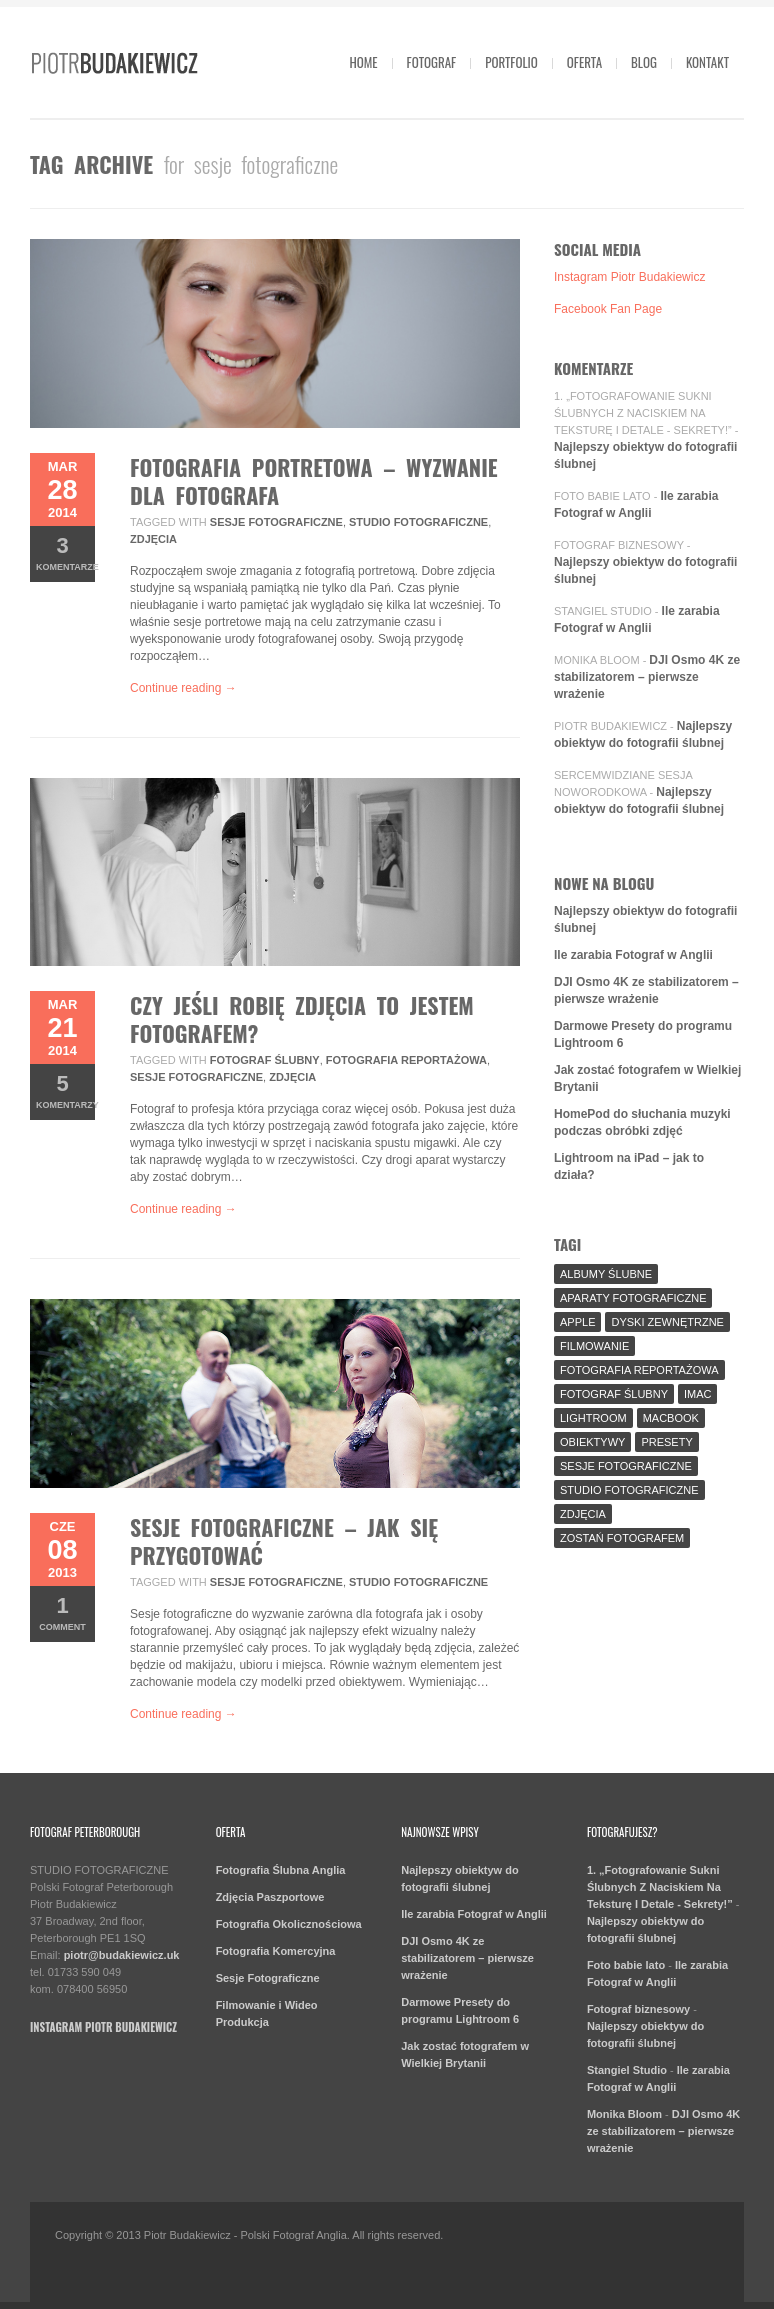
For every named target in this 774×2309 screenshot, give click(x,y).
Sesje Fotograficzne (268, 1978)
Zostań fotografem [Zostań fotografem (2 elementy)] (622, 1538)
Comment (62, 1612)
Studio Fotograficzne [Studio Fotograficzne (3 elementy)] (629, 1490)
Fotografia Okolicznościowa (289, 1924)
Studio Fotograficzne (418, 522)
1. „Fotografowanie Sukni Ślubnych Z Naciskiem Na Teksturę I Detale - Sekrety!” (643, 413)
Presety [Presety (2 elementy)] (666, 1442)
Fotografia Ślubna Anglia (281, 1870)
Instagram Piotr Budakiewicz (629, 277)
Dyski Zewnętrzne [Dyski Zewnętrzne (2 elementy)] (667, 1322)
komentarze (65, 552)
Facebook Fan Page (608, 309)
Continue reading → (183, 688)
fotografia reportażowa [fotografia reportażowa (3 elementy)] (639, 1370)
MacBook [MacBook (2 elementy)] (671, 1418)
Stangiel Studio (603, 611)
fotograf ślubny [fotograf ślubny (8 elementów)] (614, 1394)
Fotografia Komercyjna (276, 1951)
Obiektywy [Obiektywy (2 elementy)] (592, 1442)
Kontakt (707, 62)
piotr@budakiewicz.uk (122, 1955)
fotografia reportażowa (406, 1060)
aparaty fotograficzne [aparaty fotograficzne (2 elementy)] (633, 1298)
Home (363, 62)
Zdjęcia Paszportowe (270, 1897)
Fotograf (432, 62)
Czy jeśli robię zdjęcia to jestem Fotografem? (302, 1019)
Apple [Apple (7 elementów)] (577, 1322)
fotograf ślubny (265, 1060)
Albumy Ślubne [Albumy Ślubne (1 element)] (606, 1274)
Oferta (584, 62)
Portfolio (511, 62)
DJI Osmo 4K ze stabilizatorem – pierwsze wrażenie (647, 677)
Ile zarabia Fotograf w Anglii (633, 955)
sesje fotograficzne (276, 522)
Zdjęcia (153, 539)
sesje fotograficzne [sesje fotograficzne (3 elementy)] (626, 1466)
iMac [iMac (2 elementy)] (698, 1394)
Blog (644, 62)
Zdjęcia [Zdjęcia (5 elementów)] (583, 1514)
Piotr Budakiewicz (610, 726)
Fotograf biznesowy (619, 545)
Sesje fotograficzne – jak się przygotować (284, 1541)
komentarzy (65, 1090)
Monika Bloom (597, 660)
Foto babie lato (602, 496)
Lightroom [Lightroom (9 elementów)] (593, 1418)
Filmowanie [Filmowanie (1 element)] (594, 1346)
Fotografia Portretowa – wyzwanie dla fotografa (314, 481)
